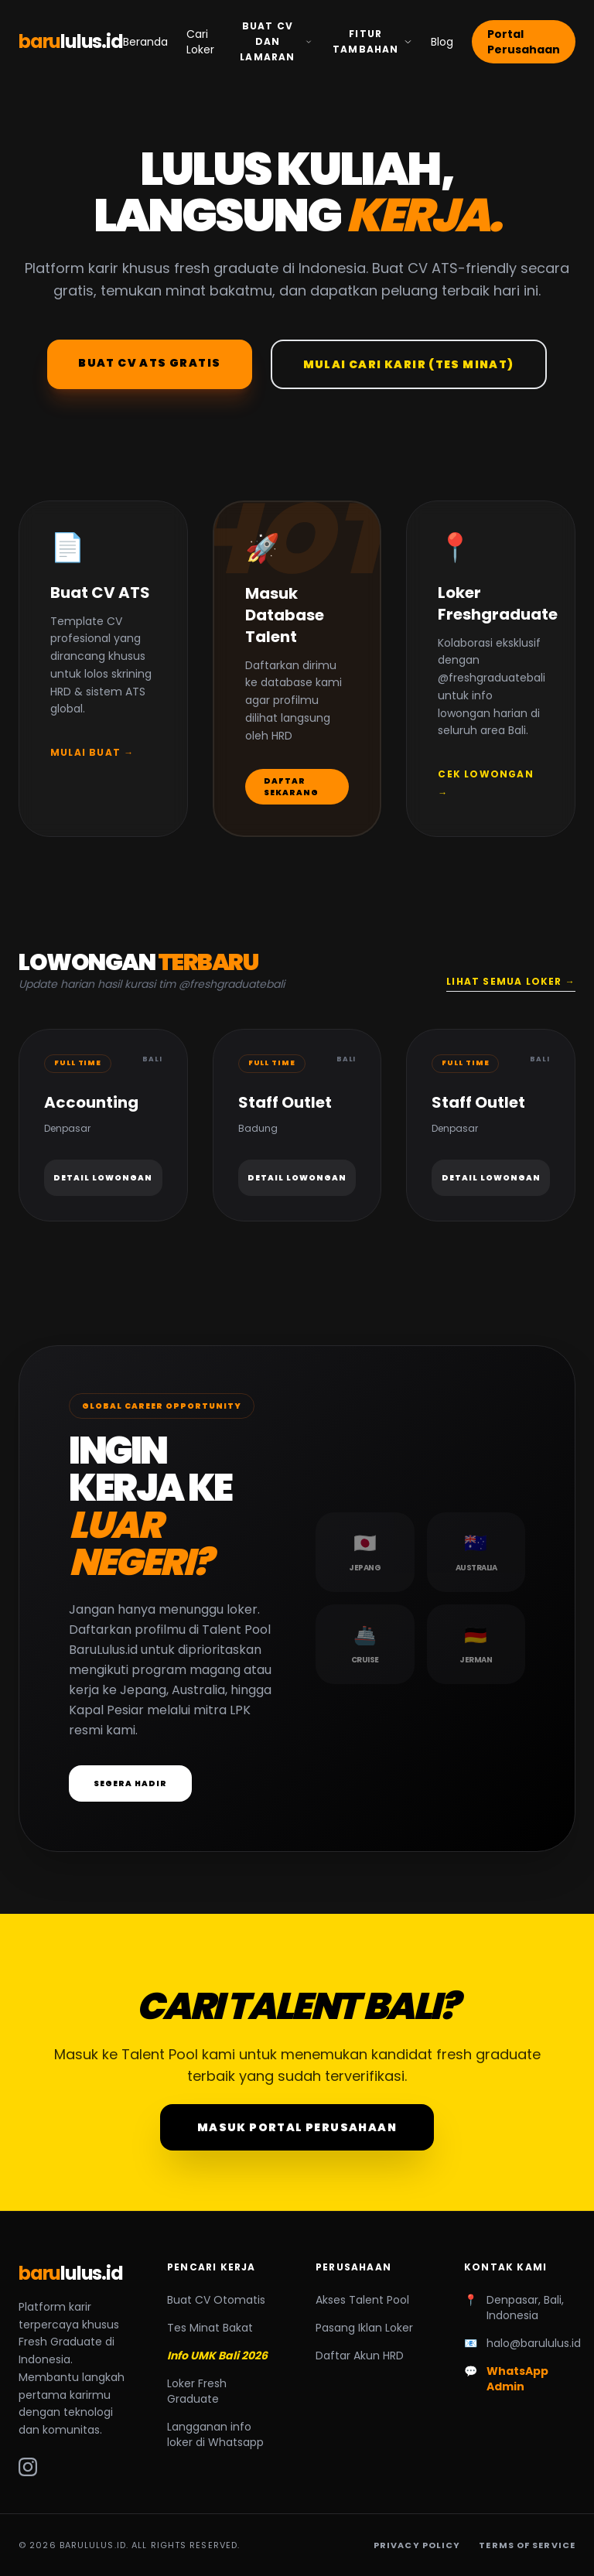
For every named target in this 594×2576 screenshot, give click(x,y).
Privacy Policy (417, 2545)
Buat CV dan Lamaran (276, 41)
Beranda (145, 42)
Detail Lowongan (102, 1178)
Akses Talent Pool (362, 2300)
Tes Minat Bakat (210, 2327)
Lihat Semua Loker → (510, 981)
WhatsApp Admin (517, 2378)
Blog (442, 42)
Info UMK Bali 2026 (217, 2355)
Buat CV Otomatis (216, 2300)
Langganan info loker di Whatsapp (215, 2434)
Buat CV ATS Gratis (149, 363)
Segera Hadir (130, 1783)
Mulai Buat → (92, 752)
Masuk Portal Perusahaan (297, 2127)
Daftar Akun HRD (360, 2355)
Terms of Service (527, 2545)
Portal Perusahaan (523, 41)
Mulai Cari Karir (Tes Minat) (408, 364)
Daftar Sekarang (291, 786)
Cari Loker (200, 41)
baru (71, 41)
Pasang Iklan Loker (364, 2327)
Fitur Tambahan (372, 41)
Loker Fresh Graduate (197, 2391)
